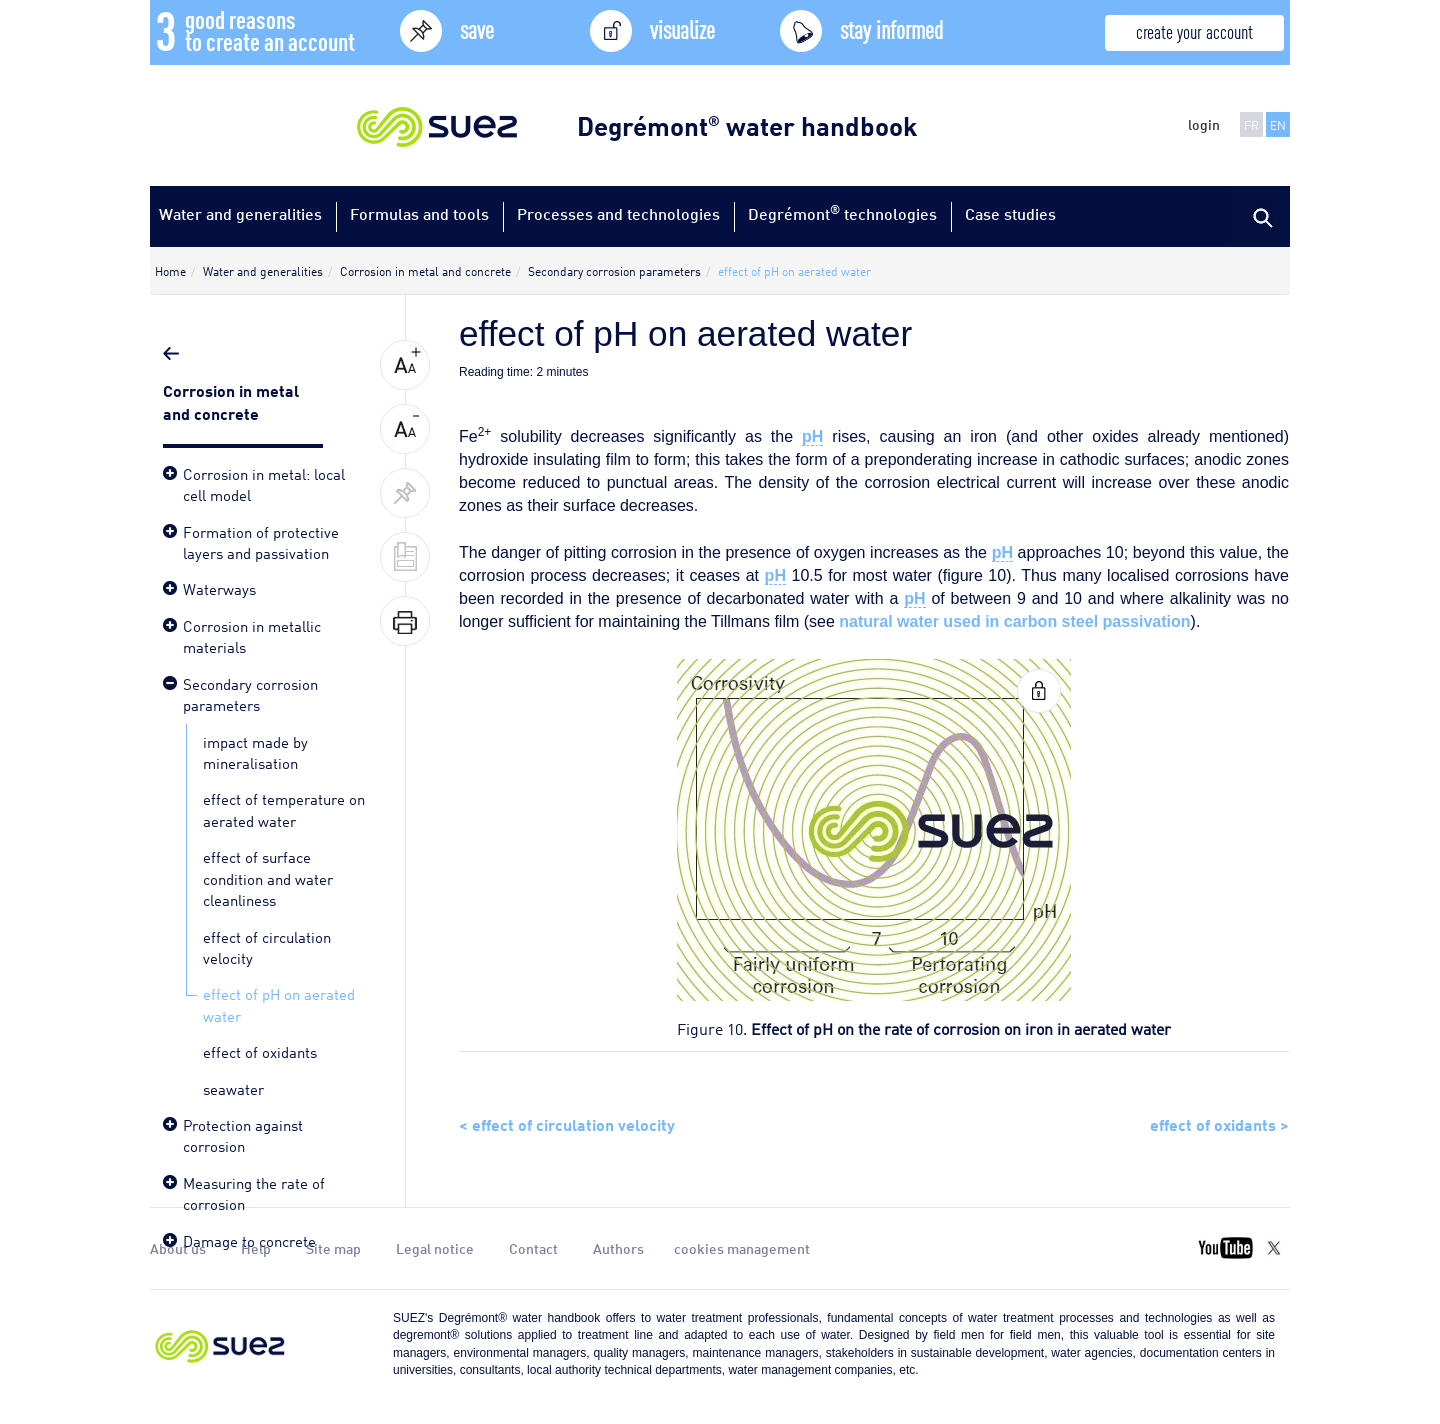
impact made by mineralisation (255, 751)
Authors (618, 1248)
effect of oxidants (260, 1051)
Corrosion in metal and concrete (231, 400)
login (1204, 124)
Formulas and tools (419, 213)
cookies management (742, 1248)
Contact (533, 1248)
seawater (233, 1088)
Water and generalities (240, 213)
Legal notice (435, 1248)
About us (178, 1248)
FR (1251, 124)
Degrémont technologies (842, 212)
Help (256, 1248)
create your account (1194, 30)
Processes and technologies (618, 213)
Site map (333, 1248)
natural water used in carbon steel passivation (1014, 621)
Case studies (1010, 213)
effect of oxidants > (1219, 1123)
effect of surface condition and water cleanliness (268, 877)
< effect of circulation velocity (567, 1123)
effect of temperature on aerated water (284, 808)
